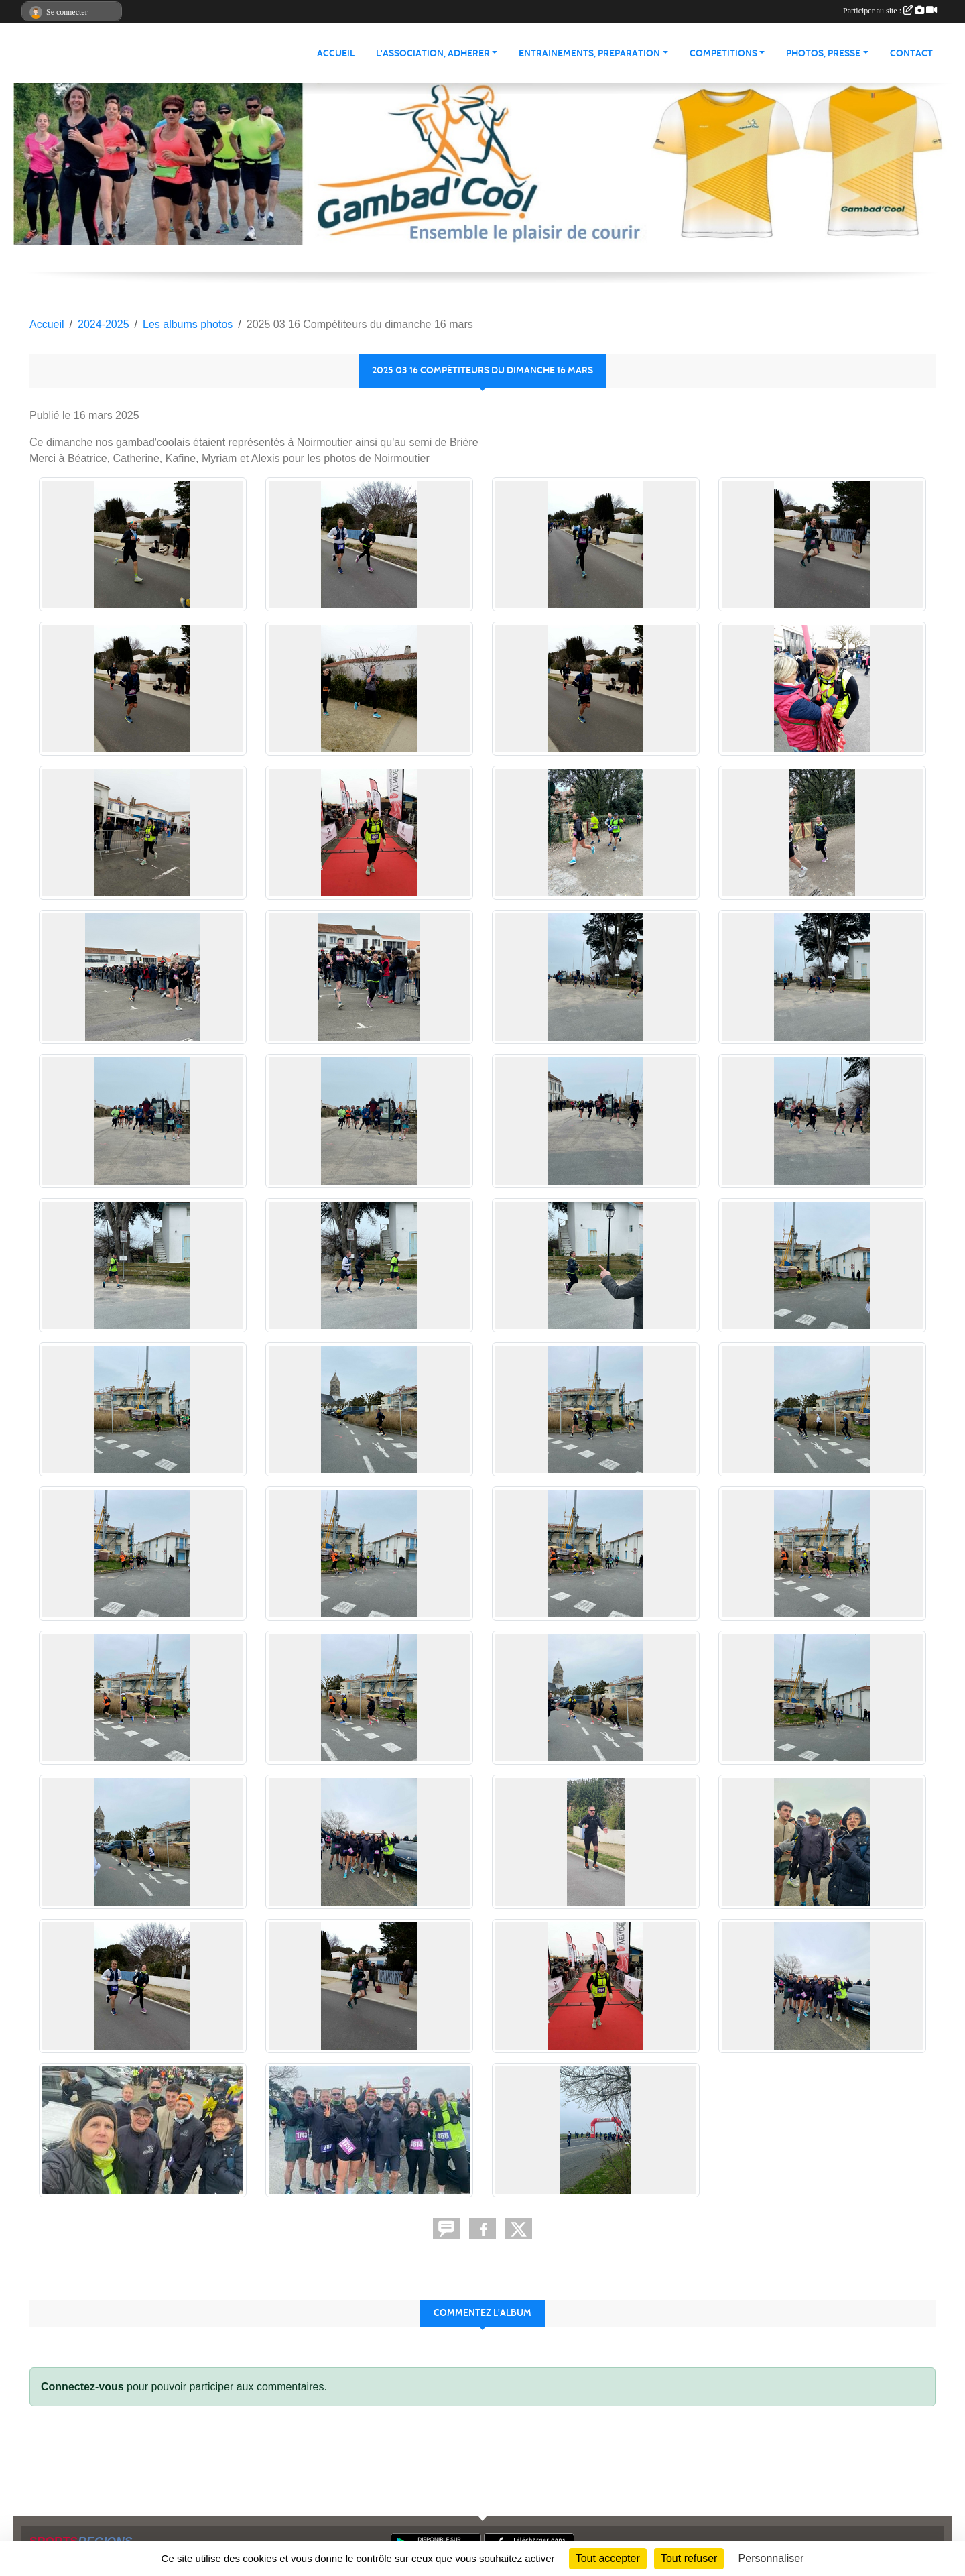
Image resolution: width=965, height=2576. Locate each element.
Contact (911, 53)
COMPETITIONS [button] (723, 53)
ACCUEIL (336, 53)
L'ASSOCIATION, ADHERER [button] (433, 53)
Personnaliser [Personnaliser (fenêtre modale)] (771, 2558)
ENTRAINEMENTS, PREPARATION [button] (589, 53)
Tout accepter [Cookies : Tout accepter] (608, 2558)
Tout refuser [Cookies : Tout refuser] (689, 2558)
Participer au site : (890, 10)
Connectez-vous (82, 2386)
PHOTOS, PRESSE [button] (823, 53)
